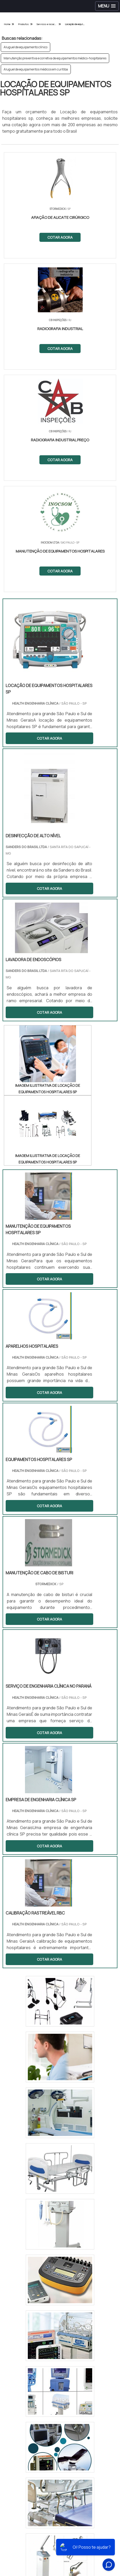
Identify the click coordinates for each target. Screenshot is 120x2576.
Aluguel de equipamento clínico (25, 47)
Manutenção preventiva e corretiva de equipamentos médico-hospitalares (55, 58)
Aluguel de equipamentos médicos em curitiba (36, 69)
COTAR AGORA (60, 237)
